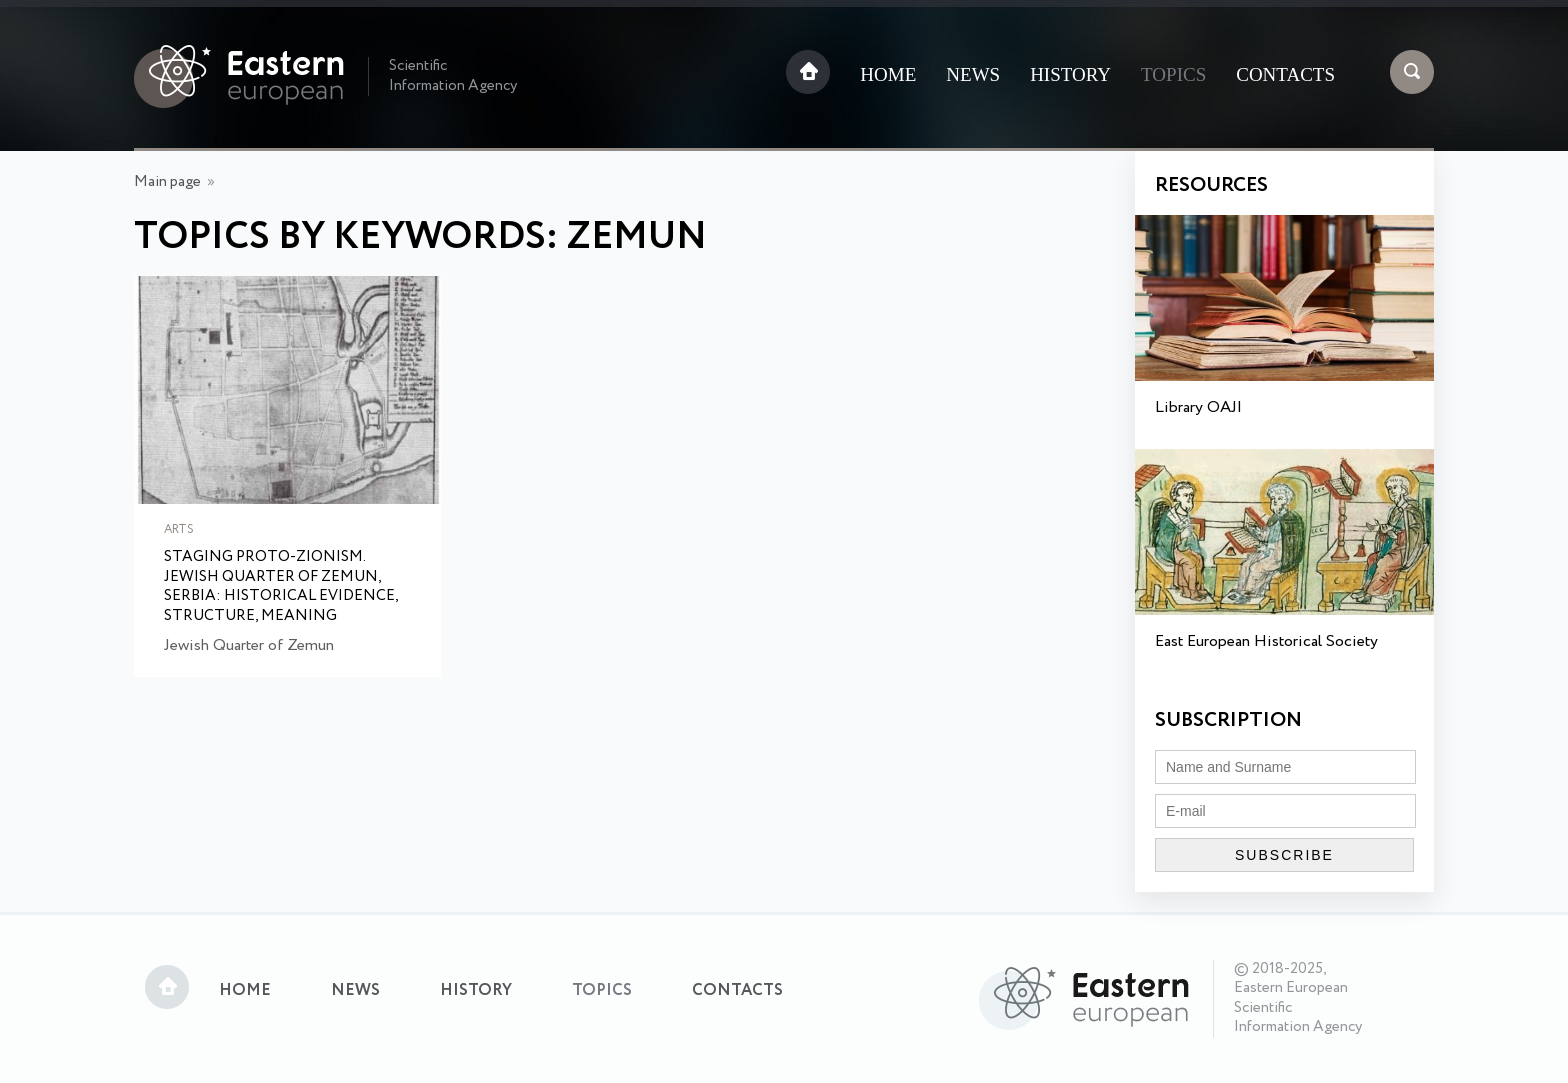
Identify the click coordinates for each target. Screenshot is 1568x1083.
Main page (167, 182)
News (973, 74)
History (1070, 74)
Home (888, 74)
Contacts (1285, 74)
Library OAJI (1198, 407)
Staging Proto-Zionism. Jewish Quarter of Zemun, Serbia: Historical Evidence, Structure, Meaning (281, 587)
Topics (1173, 74)
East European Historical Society (1266, 641)
